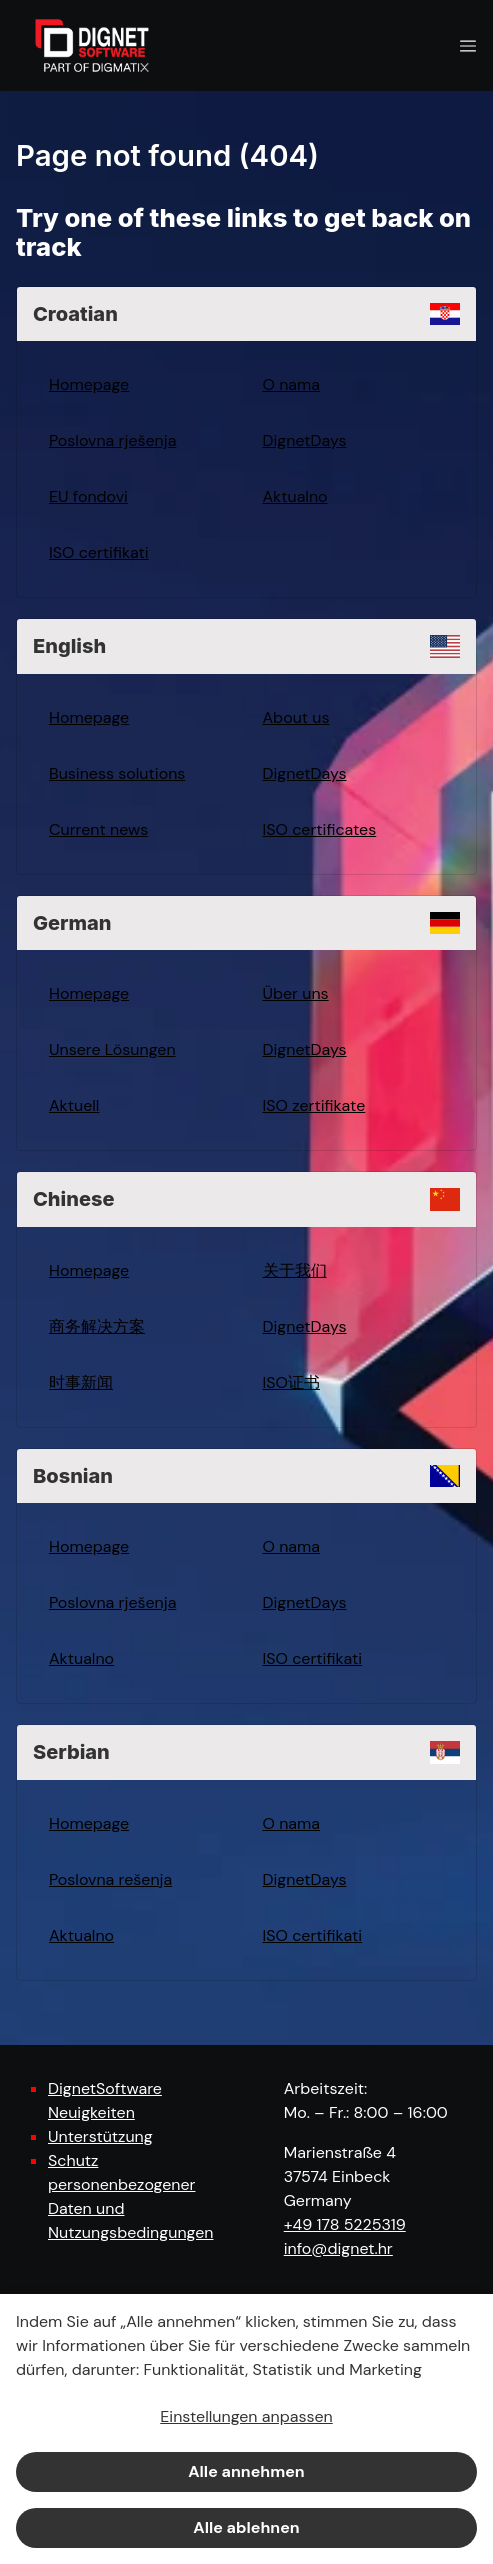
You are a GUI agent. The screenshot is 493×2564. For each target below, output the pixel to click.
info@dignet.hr (338, 2248)
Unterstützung (100, 2136)
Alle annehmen (246, 2471)
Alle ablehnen (246, 2527)
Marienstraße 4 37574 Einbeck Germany (340, 2176)
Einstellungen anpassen (246, 2416)
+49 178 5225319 (345, 2224)
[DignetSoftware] (92, 45)
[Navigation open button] (468, 45)
